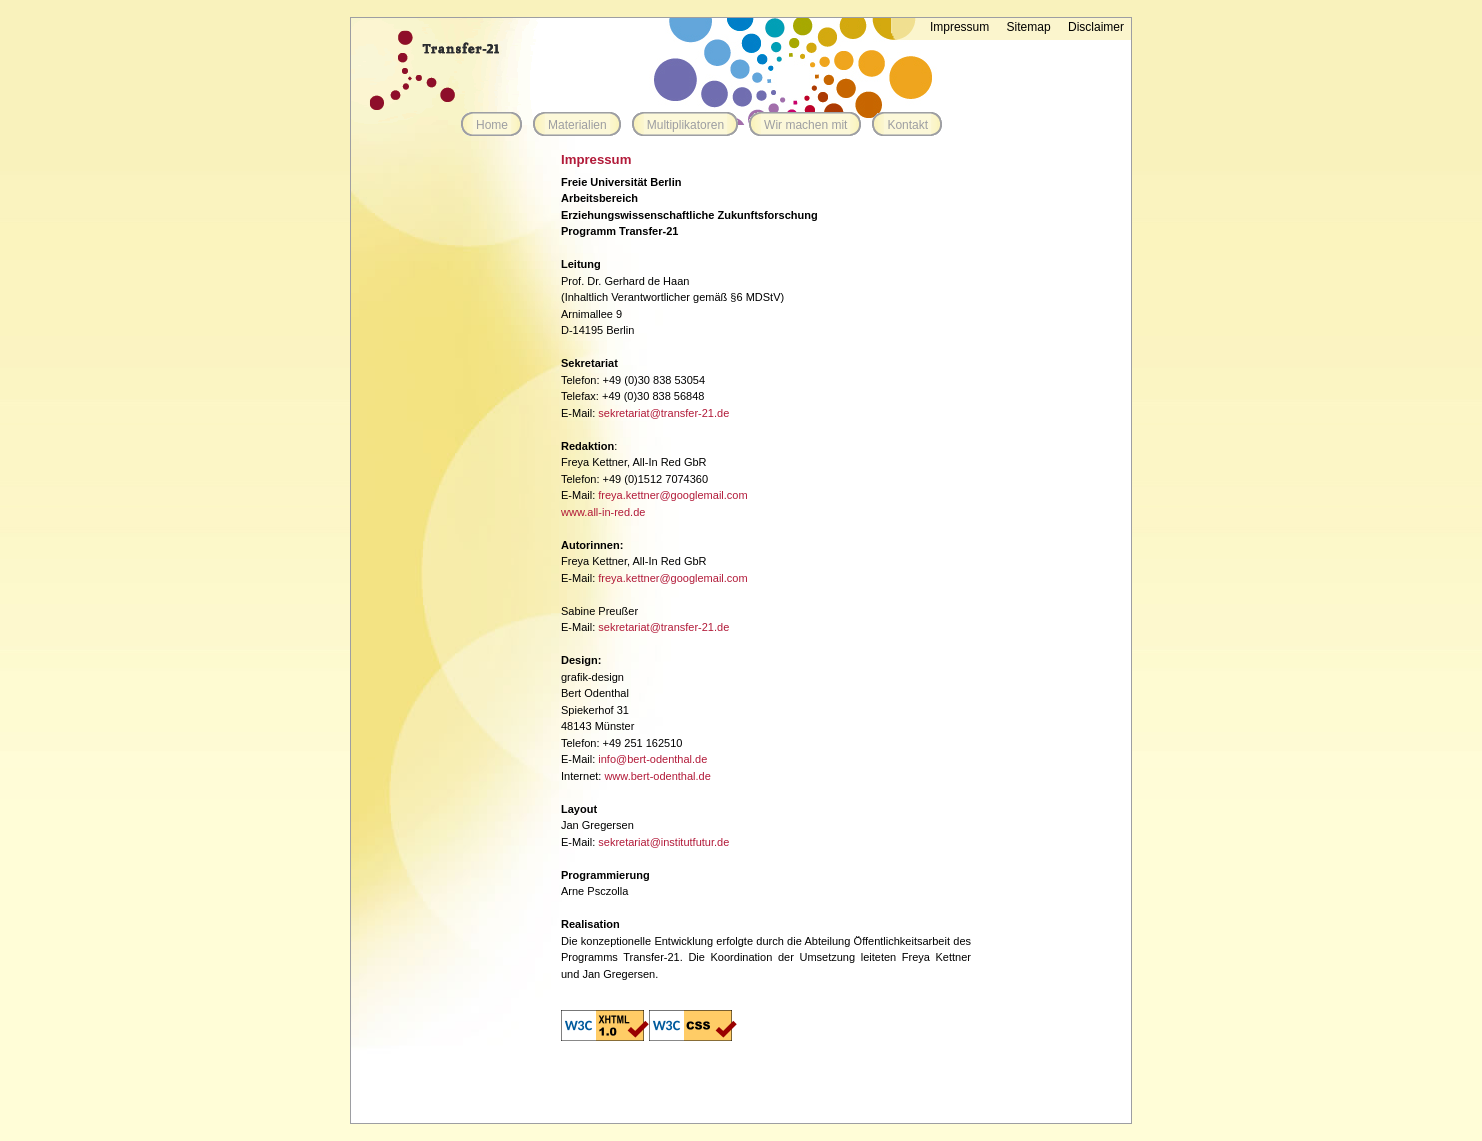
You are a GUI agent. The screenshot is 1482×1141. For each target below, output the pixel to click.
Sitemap (1029, 27)
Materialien (577, 125)
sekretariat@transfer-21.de (663, 413)
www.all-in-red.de (603, 512)
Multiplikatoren (685, 125)
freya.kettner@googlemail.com (672, 495)
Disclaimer (1096, 27)
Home (492, 125)
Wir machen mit (805, 125)
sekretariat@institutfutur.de (663, 842)
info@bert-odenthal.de (652, 759)
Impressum (959, 27)
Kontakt (907, 125)
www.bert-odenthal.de (657, 776)
